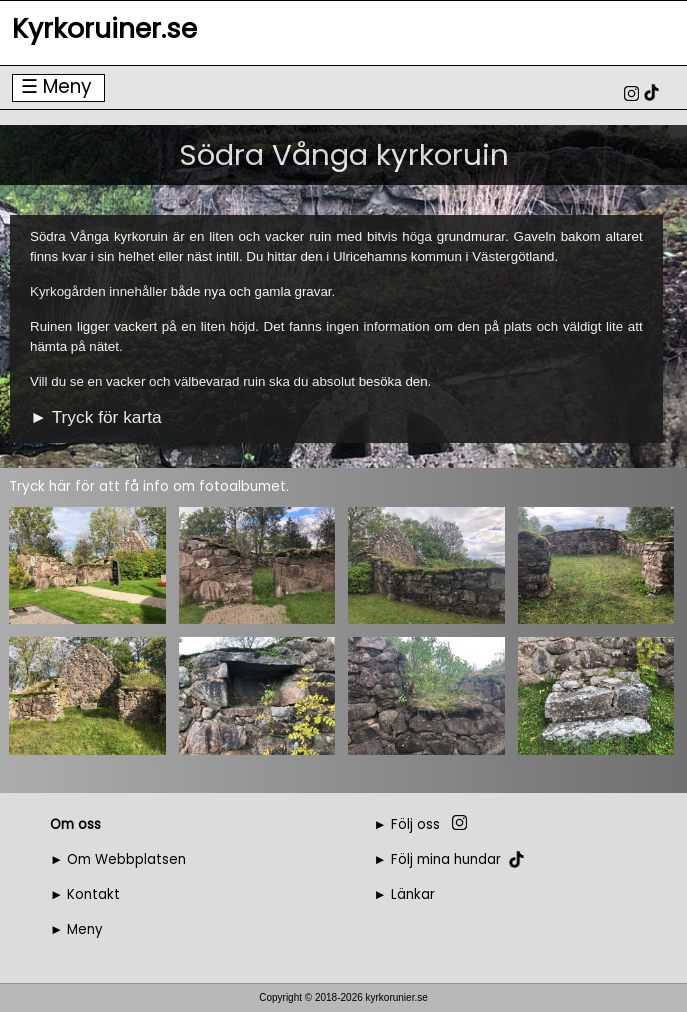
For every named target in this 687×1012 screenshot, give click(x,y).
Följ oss (415, 824)
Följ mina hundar (446, 859)
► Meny (76, 929)
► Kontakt (85, 894)
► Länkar (404, 894)
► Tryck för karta (96, 417)
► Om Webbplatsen (118, 859)
